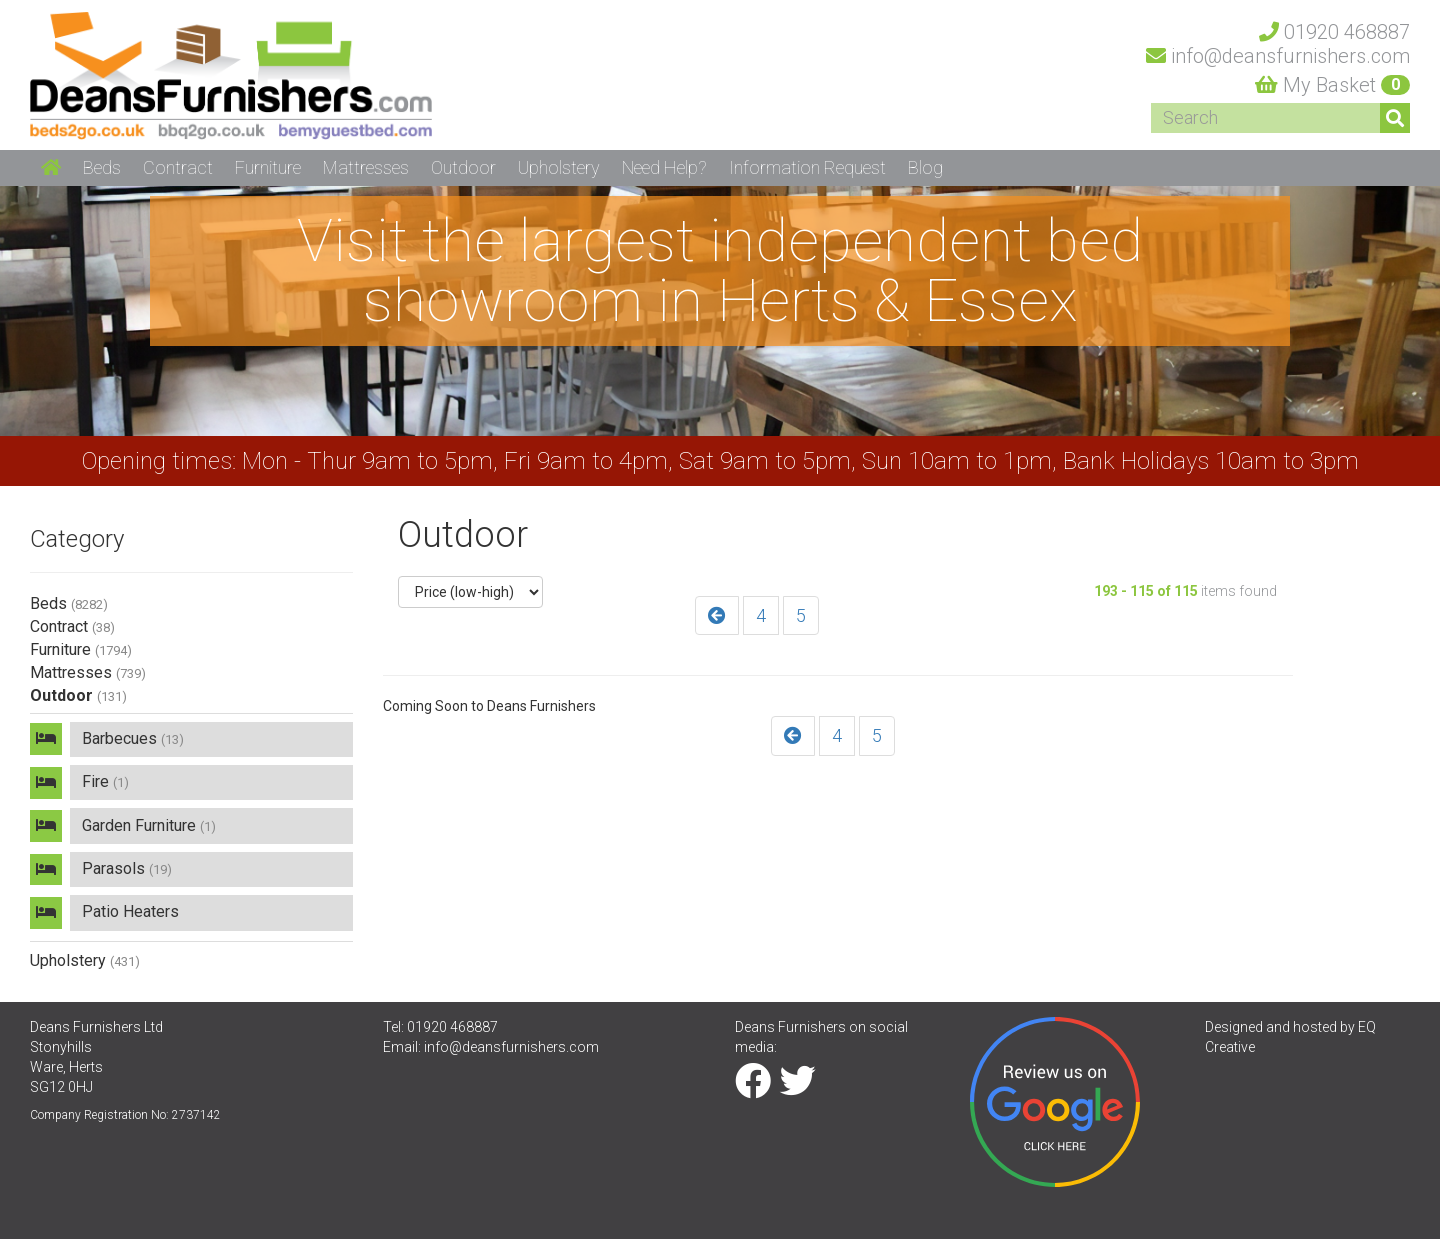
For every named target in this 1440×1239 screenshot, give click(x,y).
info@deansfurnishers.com (511, 1049)
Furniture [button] (268, 167)
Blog (925, 167)
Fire (106, 782)
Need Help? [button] (664, 167)
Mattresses (88, 672)
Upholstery (85, 961)
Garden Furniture (150, 825)
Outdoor (78, 695)
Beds (69, 603)
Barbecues (134, 738)
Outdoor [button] (463, 167)
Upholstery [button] (559, 167)
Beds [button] (102, 167)
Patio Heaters (131, 913)
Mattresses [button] (366, 167)
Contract (72, 626)
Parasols (128, 869)
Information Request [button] (807, 167)
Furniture (81, 649)
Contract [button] (178, 167)
